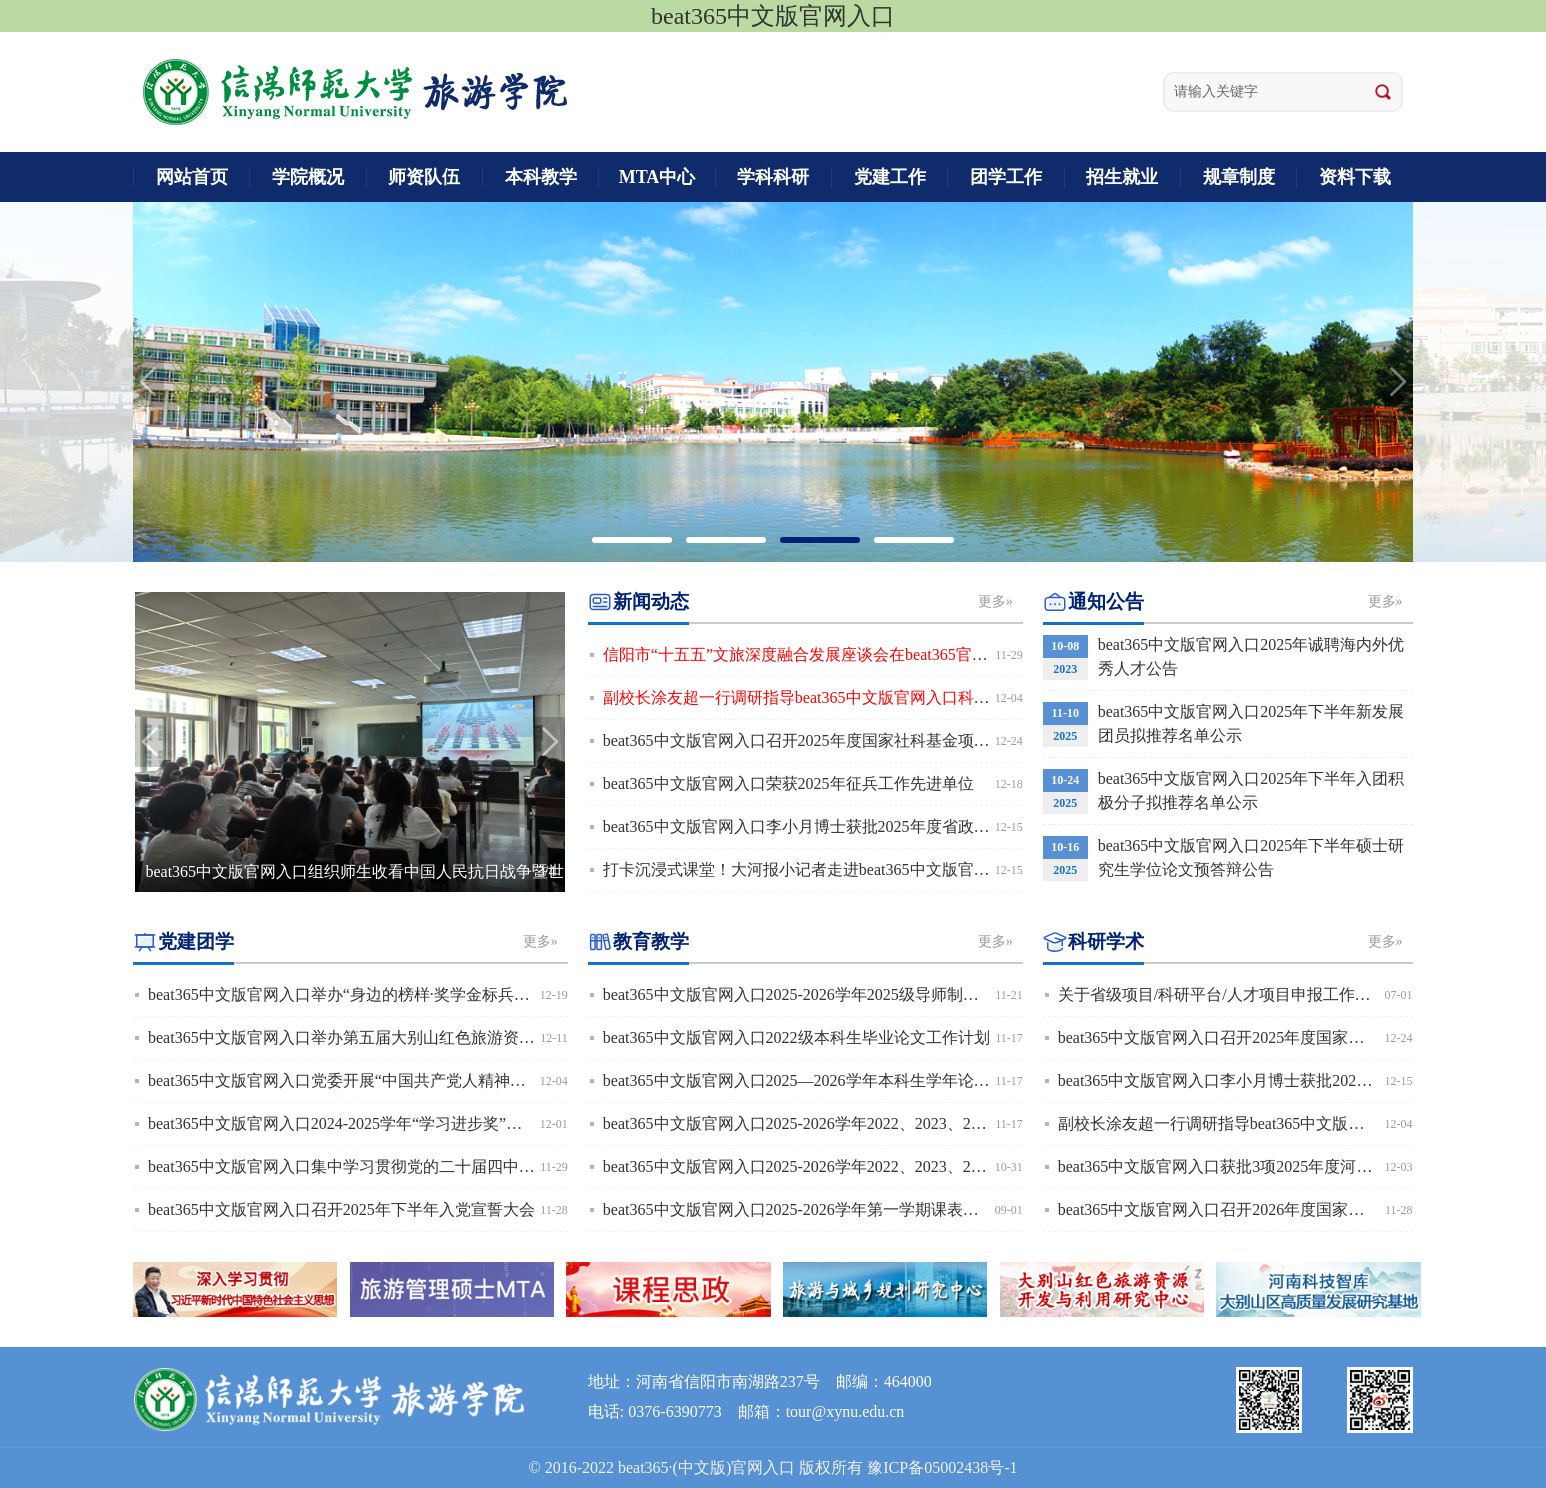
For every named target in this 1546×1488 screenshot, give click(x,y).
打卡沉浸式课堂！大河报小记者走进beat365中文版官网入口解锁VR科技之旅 (871, 869)
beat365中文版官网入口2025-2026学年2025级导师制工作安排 (815, 994)
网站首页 (192, 177)
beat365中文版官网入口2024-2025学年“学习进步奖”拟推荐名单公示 (383, 1123)
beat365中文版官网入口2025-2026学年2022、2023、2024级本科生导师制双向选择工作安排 (919, 1166)
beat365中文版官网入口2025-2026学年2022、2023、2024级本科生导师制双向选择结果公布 (919, 1123)
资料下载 (1355, 177)
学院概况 (308, 177)
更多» (995, 601)
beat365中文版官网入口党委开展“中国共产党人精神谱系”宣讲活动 (380, 1080)
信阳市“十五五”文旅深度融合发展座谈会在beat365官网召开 (811, 654)
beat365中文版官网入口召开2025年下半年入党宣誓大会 (341, 1209)
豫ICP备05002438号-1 (942, 1467)
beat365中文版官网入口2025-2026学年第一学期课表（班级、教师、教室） (863, 1209)
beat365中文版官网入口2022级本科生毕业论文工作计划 (796, 1037)
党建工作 (890, 177)
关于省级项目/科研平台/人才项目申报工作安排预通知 (1246, 994)
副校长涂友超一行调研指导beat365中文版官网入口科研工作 (812, 697)
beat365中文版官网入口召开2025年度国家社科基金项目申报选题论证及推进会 (876, 740)
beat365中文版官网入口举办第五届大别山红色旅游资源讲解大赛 (373, 1037)
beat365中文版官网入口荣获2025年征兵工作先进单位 (788, 783)
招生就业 (1122, 177)
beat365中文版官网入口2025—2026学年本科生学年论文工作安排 (828, 1080)
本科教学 (541, 177)
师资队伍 (424, 177)
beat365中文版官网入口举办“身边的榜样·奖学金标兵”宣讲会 (358, 994)
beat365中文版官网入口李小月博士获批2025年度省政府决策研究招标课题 (860, 826)
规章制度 (1239, 177)
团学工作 (1006, 177)
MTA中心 (657, 177)
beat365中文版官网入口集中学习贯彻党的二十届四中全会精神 (365, 1166)
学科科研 (773, 177)
